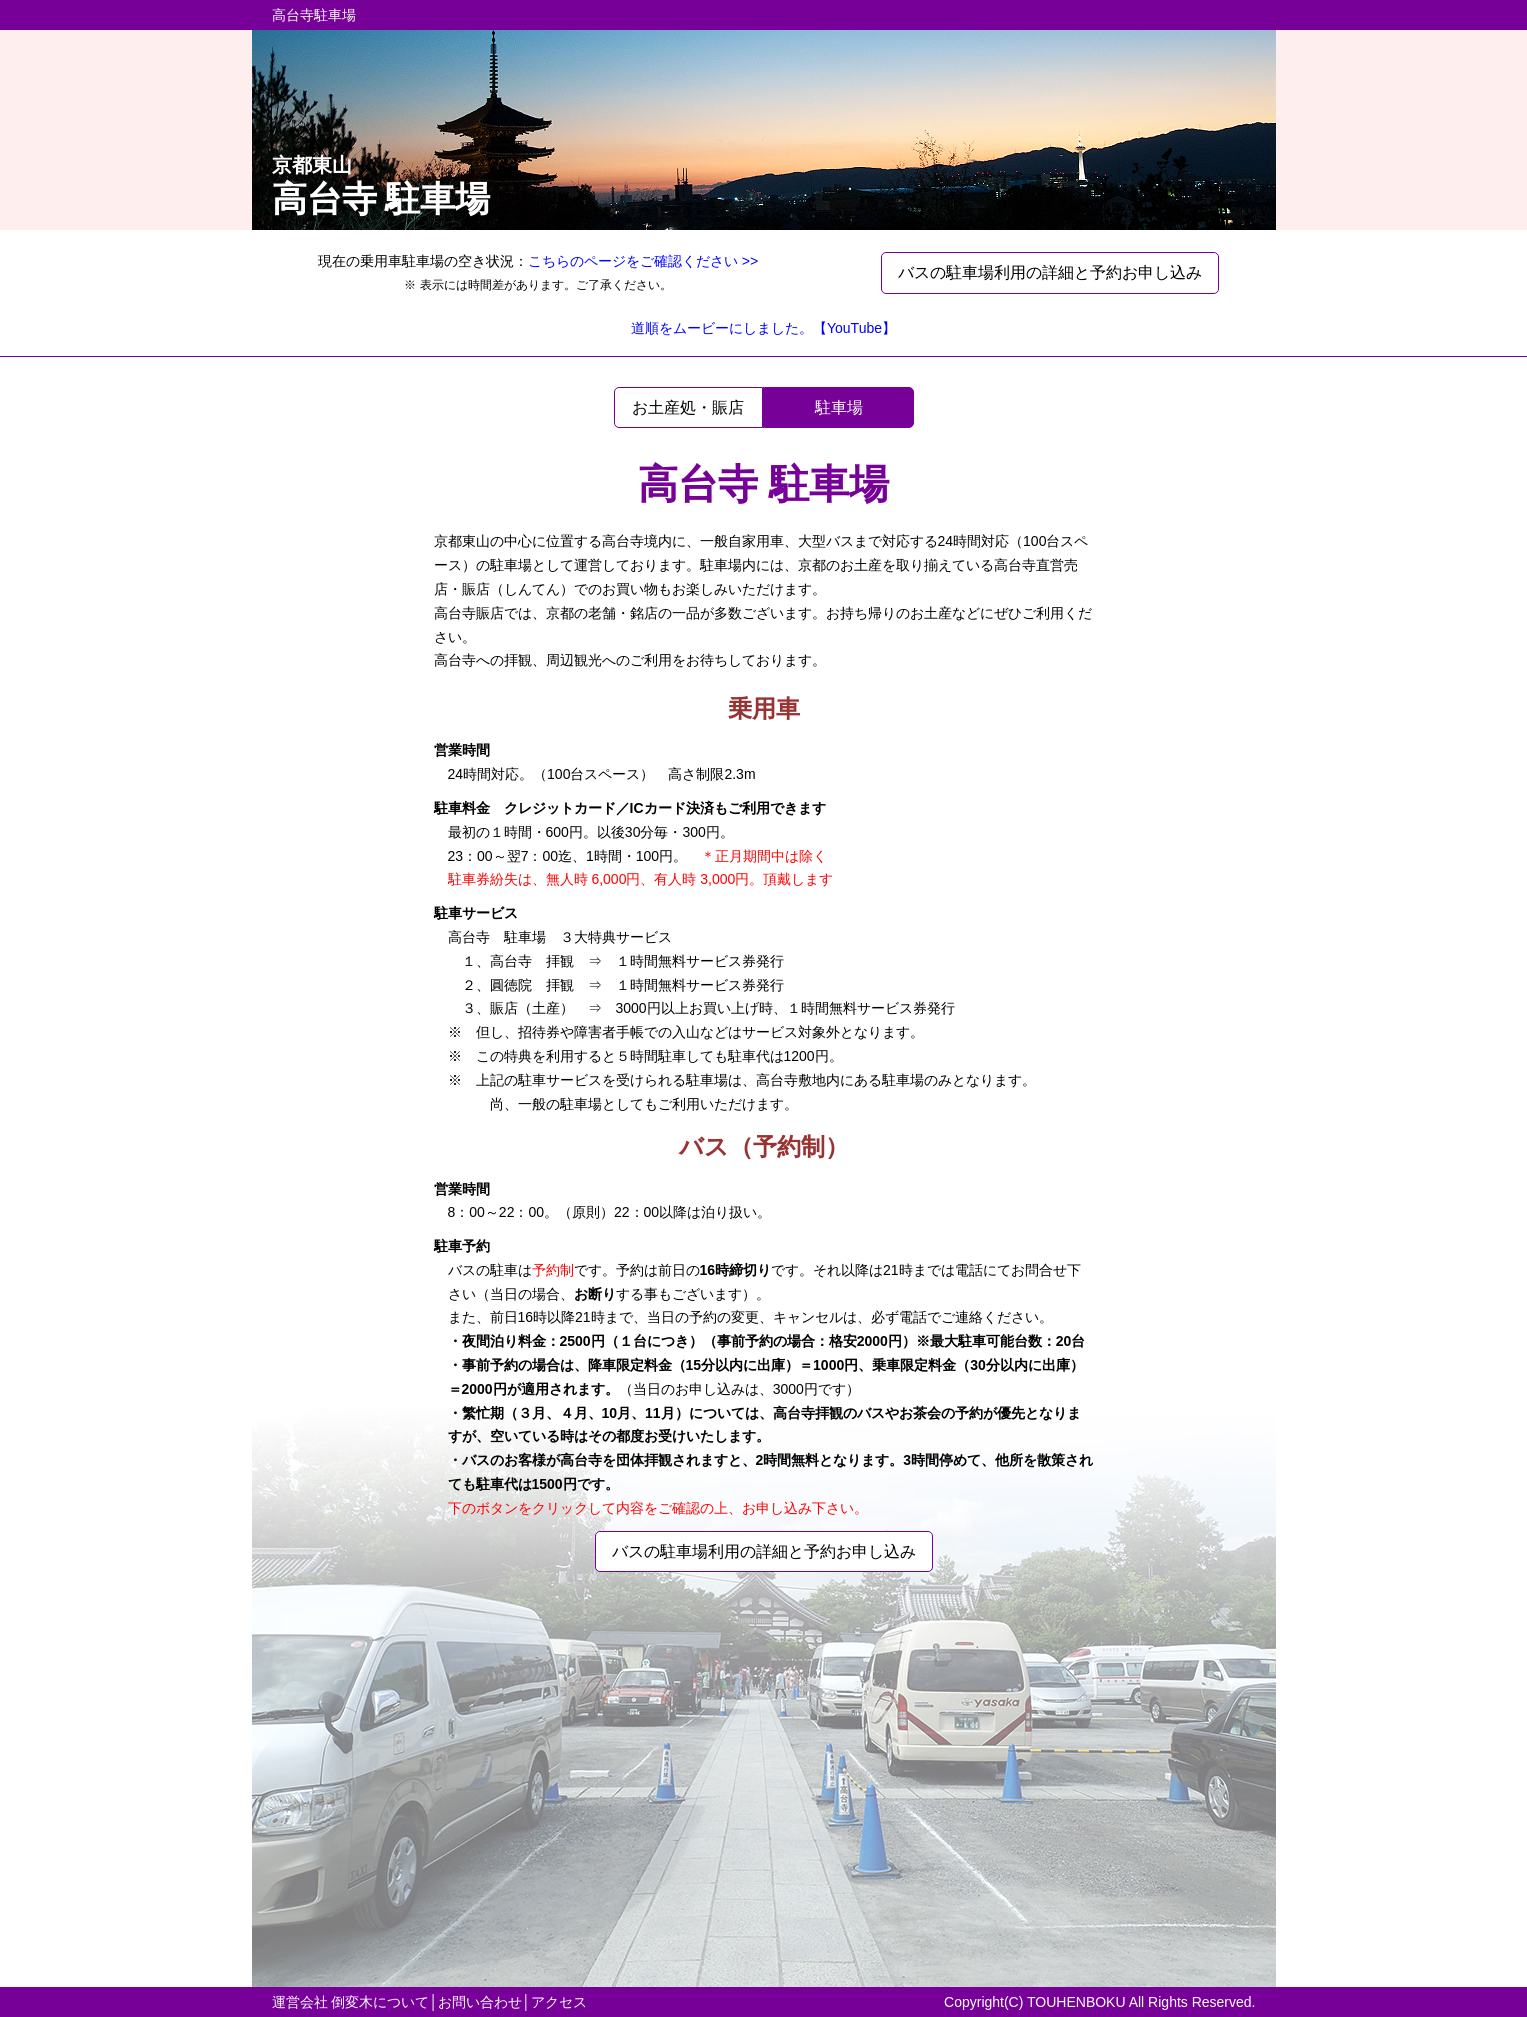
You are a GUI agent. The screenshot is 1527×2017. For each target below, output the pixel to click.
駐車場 (839, 407)
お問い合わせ (480, 2002)
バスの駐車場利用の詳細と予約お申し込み (1050, 272)
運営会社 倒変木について (351, 2002)
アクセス (559, 2002)
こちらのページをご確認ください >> (643, 261)
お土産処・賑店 (688, 407)
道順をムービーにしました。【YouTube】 (763, 328)
